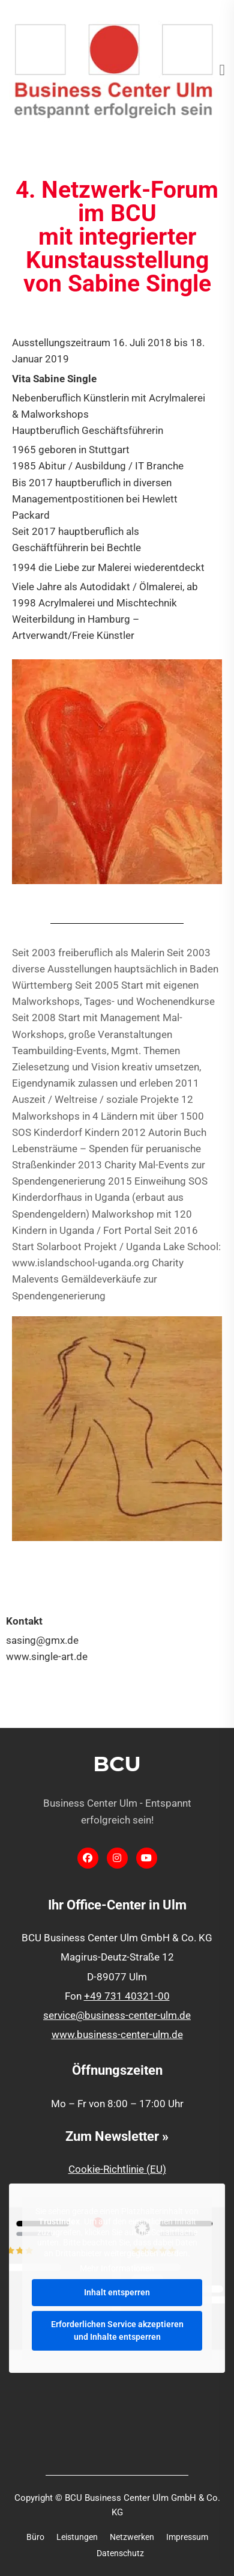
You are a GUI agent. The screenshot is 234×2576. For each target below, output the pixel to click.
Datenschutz (120, 2553)
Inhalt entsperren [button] (117, 2292)
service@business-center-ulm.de (117, 2015)
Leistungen (77, 2537)
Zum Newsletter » (117, 2136)
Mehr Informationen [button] (117, 2269)
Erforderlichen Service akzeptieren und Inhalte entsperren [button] (117, 2330)
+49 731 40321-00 (127, 1996)
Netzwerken (132, 2537)
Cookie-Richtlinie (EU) (117, 2169)
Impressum (187, 2537)
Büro (35, 2537)
